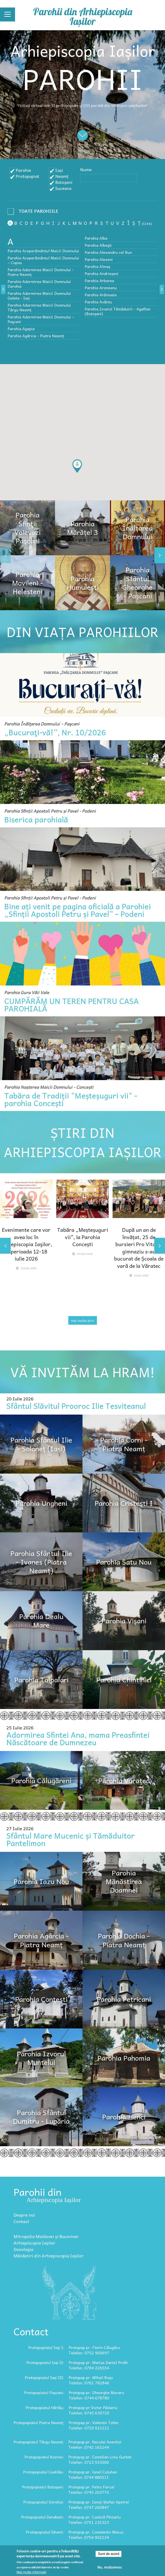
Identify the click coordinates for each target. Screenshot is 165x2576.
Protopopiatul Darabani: (42, 2517)
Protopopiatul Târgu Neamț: (39, 2442)
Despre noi (24, 2214)
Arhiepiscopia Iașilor (34, 2242)
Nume (86, 169)
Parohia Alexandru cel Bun (108, 252)
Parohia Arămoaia (101, 295)
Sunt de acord (108, 2554)
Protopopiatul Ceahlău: (43, 2472)
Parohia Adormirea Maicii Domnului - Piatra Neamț (41, 271)
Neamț (62, 176)
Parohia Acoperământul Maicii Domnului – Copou (43, 260)
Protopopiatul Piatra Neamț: (39, 2422)
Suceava (63, 188)
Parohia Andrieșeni (101, 273)
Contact (21, 2221)
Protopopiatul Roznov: (44, 2457)
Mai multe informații (31, 2572)
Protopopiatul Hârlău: (45, 2407)
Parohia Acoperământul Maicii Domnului (43, 251)
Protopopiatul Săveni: (45, 2532)
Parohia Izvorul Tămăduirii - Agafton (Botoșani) (117, 311)
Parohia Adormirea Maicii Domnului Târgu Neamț (39, 307)
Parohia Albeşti (98, 245)
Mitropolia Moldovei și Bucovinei (46, 2236)
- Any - (34, 212)
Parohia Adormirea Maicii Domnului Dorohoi (39, 283)
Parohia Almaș (97, 266)
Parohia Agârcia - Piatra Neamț (36, 336)
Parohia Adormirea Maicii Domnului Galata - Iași (39, 295)
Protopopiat (27, 176)
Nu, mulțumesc (109, 2567)
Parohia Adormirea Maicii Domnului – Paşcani (41, 319)
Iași (59, 170)
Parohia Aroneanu (101, 288)
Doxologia (23, 2249)
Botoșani (63, 182)
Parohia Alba (96, 238)
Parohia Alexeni (99, 259)
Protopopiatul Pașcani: (44, 2392)
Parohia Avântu (98, 302)
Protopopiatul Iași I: (46, 2347)
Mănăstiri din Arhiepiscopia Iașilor (49, 2255)
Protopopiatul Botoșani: (43, 2487)
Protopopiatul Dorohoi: (43, 2502)
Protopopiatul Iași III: (44, 2377)
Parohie (23, 170)
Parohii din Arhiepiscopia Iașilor (82, 16)
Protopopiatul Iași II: (45, 2362)
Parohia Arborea (99, 280)
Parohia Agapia (21, 328)
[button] (77, 466)
